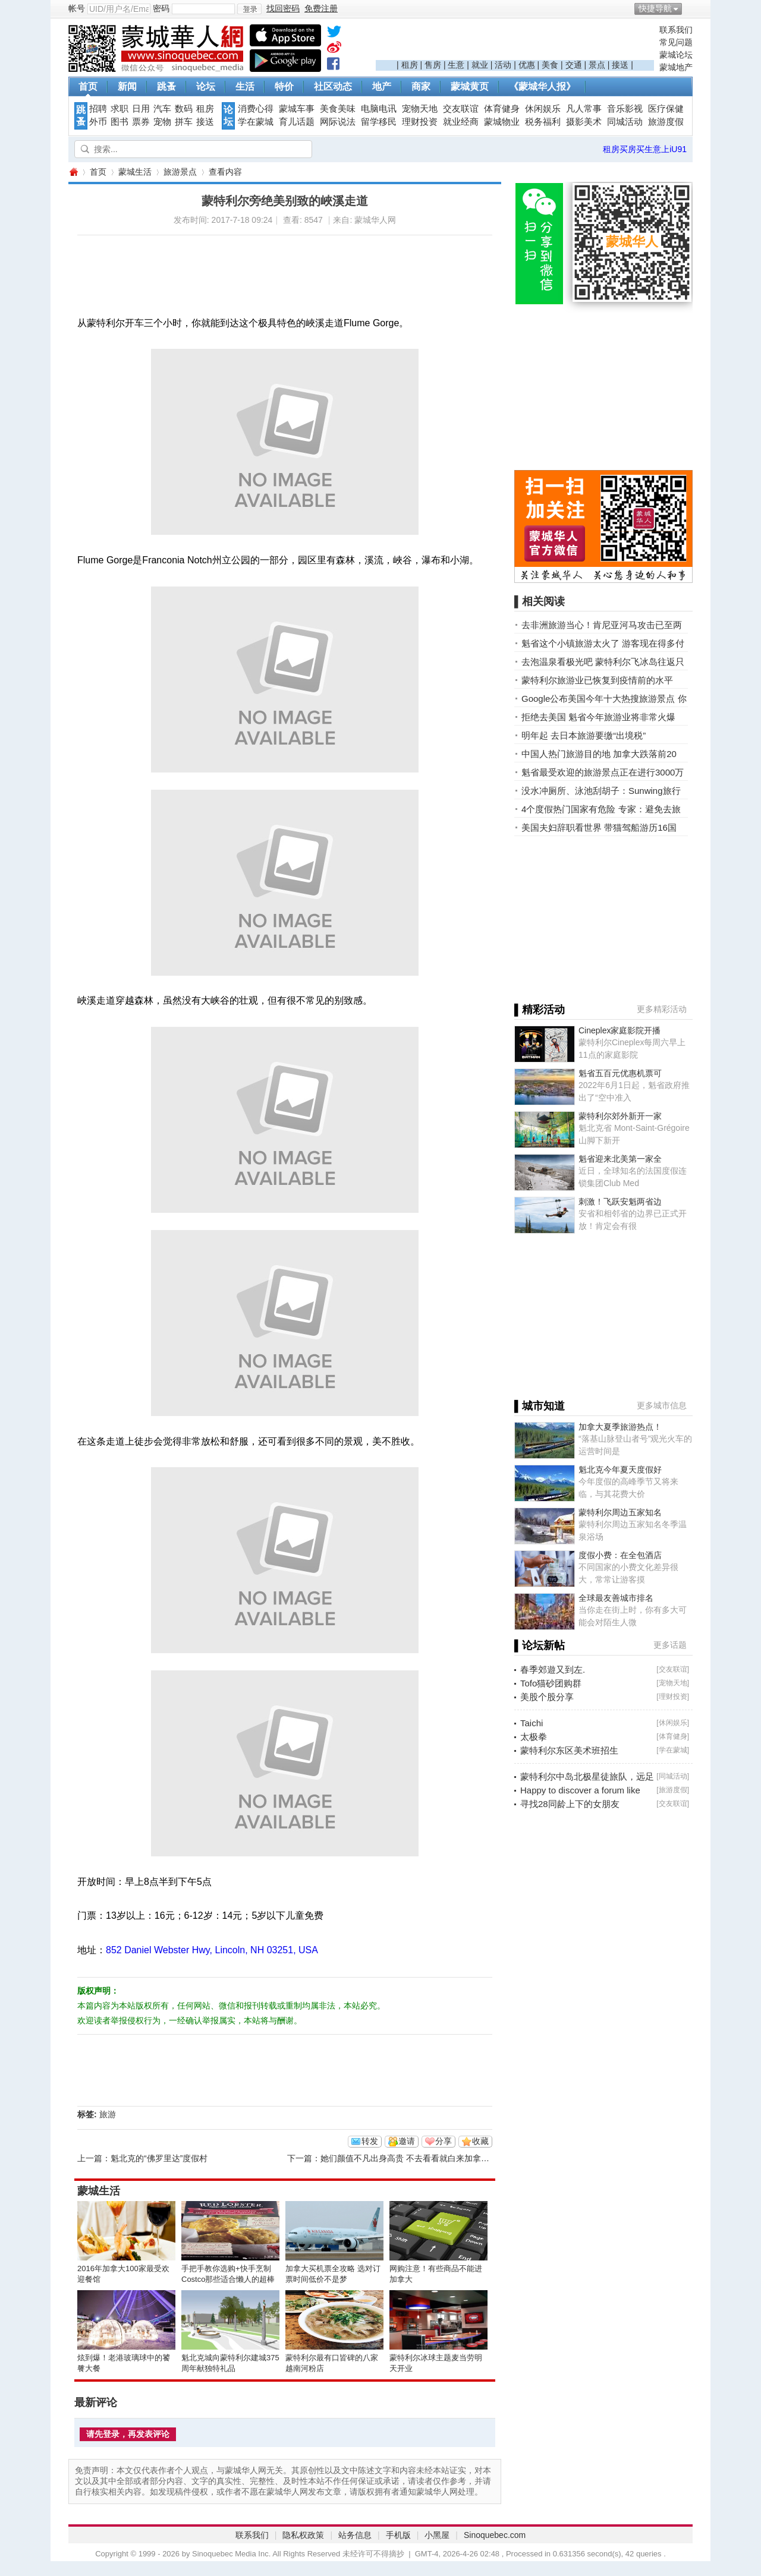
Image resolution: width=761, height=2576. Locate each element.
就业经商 (461, 122)
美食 (550, 65)
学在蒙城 (255, 122)
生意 (456, 65)
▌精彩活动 (539, 1010)
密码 (161, 8)
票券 (141, 122)
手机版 (398, 2535)
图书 (119, 122)
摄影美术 (584, 122)
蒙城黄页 (470, 86)
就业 (479, 65)
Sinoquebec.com (495, 2535)
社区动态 (333, 86)
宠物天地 (420, 108)
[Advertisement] (515, 42)
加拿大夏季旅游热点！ (620, 1427)
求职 (119, 108)
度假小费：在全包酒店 (620, 1555)
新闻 (127, 86)
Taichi (531, 1723)
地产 (381, 86)
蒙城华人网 (73, 172)
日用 (141, 108)
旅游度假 (666, 122)
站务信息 (355, 2535)
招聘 (98, 108)
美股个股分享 (547, 1697)
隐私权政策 (303, 2535)
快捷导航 (655, 8)
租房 (409, 65)
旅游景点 (180, 171)
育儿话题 (297, 122)
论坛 (205, 86)
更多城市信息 (662, 1405)
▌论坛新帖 (539, 1645)
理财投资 (420, 122)
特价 (284, 86)
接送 (620, 65)
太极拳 (533, 1737)
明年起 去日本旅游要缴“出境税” (583, 735)
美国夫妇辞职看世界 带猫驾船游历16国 (599, 827)
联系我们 (676, 29)
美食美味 (338, 108)
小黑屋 (436, 2535)
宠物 (162, 122)
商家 (420, 86)
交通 (573, 65)
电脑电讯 (379, 108)
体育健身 (502, 108)
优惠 (526, 65)
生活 (244, 86)
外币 (98, 122)
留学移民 (379, 122)
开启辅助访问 (690, 8)
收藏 (480, 2141)
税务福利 (543, 122)
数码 (184, 108)
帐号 (76, 8)
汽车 (162, 108)
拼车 (184, 122)
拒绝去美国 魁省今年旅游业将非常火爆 (598, 717)
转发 (369, 2141)
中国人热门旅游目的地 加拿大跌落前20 (599, 754)
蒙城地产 (676, 67)
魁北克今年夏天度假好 (620, 1469)
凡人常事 (584, 108)
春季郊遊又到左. (552, 1669)
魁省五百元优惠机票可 (620, 1073)
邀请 (406, 2141)
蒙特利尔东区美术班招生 (569, 1750)
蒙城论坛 (676, 54)
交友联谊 (461, 108)
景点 (597, 65)
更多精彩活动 (662, 1009)
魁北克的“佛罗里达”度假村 (159, 2158)
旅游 (107, 2114)
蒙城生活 (135, 171)
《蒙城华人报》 (542, 86)
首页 (88, 86)
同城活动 (625, 122)
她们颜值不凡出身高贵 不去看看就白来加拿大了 (409, 2158)
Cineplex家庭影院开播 (619, 1030)
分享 (443, 2141)
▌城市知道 (539, 1406)
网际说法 (338, 122)
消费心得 (255, 108)
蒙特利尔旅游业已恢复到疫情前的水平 (597, 680)
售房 (432, 65)
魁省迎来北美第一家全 (620, 1159)
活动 (503, 65)
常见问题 (676, 42)
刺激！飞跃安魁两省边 (620, 1201)
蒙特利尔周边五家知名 (620, 1512)
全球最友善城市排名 (615, 1598)
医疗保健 (666, 108)
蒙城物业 (502, 122)
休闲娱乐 (543, 108)
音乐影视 (625, 108)
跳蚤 (166, 86)
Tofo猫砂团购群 (550, 1683)
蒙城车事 (297, 108)
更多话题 (670, 1645)
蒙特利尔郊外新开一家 (620, 1116)
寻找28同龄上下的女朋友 (570, 1804)
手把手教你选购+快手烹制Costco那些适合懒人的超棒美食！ (228, 2279)
